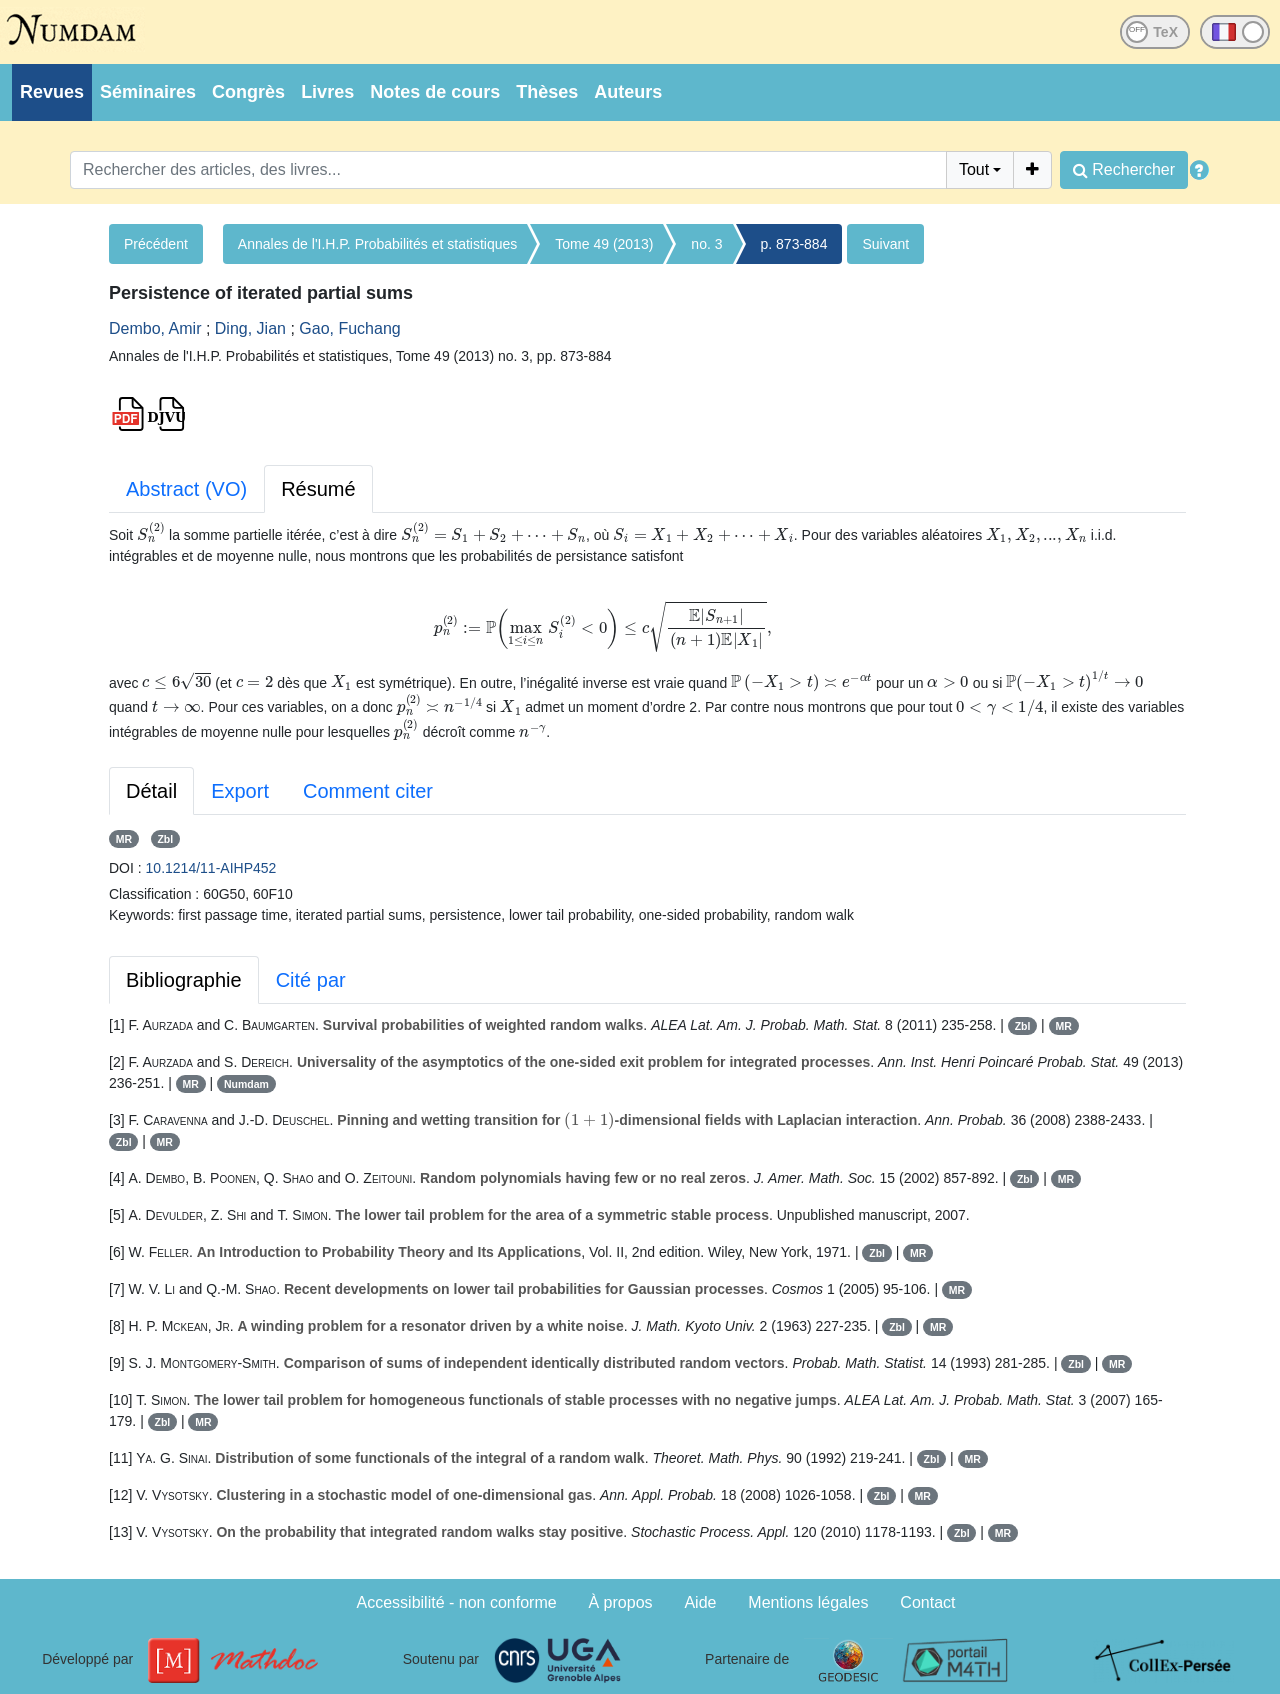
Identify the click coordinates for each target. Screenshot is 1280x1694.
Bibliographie (184, 980)
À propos (621, 1602)
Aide (700, 1602)
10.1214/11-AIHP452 (211, 868)
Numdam (246, 1084)
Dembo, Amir (155, 328)
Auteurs (628, 92)
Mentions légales (808, 1602)
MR (124, 839)
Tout (974, 169)
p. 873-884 (794, 244)
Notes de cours (435, 92)
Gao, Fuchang (349, 328)
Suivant (885, 244)
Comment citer (368, 791)
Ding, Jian (250, 328)
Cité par (311, 980)
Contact (927, 1602)
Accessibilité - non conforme (457, 1602)
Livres (327, 92)
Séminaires (148, 92)
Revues (52, 92)
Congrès (248, 92)
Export (240, 791)
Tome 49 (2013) (604, 244)
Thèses (547, 92)
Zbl (165, 839)
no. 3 (706, 244)
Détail (151, 791)
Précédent (156, 244)
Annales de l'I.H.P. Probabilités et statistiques (377, 244)
